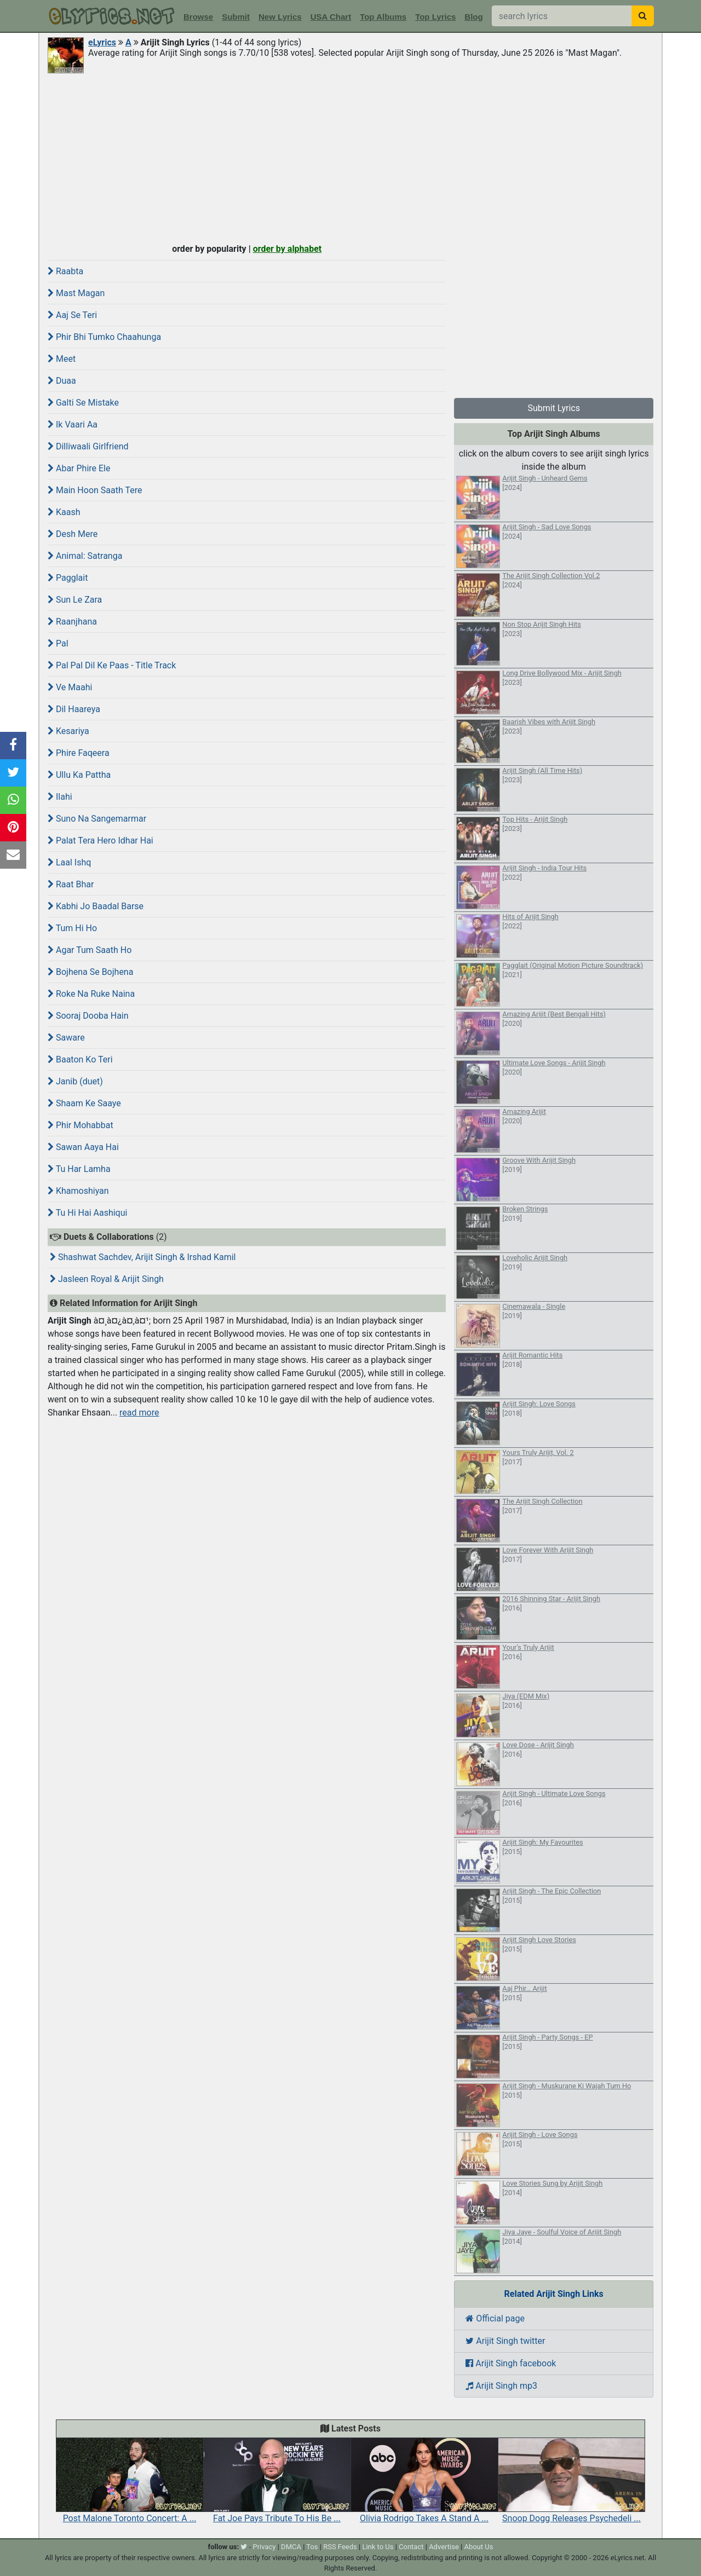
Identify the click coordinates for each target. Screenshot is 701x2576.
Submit (236, 16)
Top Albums (383, 16)
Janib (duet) (75, 1081)
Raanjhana (72, 621)
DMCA (291, 2547)
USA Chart (331, 16)
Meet (62, 359)
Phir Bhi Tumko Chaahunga (104, 337)
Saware (66, 1037)
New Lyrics (280, 16)
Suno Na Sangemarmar (97, 818)
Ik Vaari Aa (72, 424)
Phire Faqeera (79, 753)
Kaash (64, 512)
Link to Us (377, 2547)
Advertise (444, 2547)
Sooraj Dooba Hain (88, 1015)
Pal (58, 643)
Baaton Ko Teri (80, 1059)
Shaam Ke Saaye (84, 1103)
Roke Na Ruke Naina (91, 994)
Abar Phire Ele (79, 468)
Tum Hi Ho (72, 928)
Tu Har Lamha (79, 1169)
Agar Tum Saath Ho (89, 950)
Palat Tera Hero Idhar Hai (100, 840)
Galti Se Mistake (83, 402)
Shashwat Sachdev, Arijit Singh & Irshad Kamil (143, 1257)
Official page (495, 2318)
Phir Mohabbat (80, 1125)
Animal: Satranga (85, 556)
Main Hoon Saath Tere (95, 490)
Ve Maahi (70, 687)
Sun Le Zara (75, 599)
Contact (411, 2547)
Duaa (62, 381)
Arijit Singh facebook (511, 2363)
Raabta (65, 271)
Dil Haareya (74, 709)
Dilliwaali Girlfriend (88, 446)
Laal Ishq (69, 862)
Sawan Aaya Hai (83, 1147)
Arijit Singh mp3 (501, 2386)
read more (139, 1412)
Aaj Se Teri (72, 315)
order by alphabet (287, 249)
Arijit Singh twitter (505, 2341)
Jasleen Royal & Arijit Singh (107, 1279)
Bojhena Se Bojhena (90, 972)
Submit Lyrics (553, 408)
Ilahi (60, 797)
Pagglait (68, 578)
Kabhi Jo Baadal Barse (95, 906)
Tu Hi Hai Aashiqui (87, 1213)
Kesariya (68, 731)
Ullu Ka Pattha (79, 775)
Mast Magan (76, 293)
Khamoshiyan (78, 1191)
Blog (473, 16)
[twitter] (243, 2547)
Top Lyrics (435, 16)
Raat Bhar (71, 884)
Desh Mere (72, 534)
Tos (312, 2547)
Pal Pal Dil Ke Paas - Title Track (112, 665)
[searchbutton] (642, 15)
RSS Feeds (340, 2547)
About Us (478, 2547)
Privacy (263, 2547)
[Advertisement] (350, 157)
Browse (198, 16)
